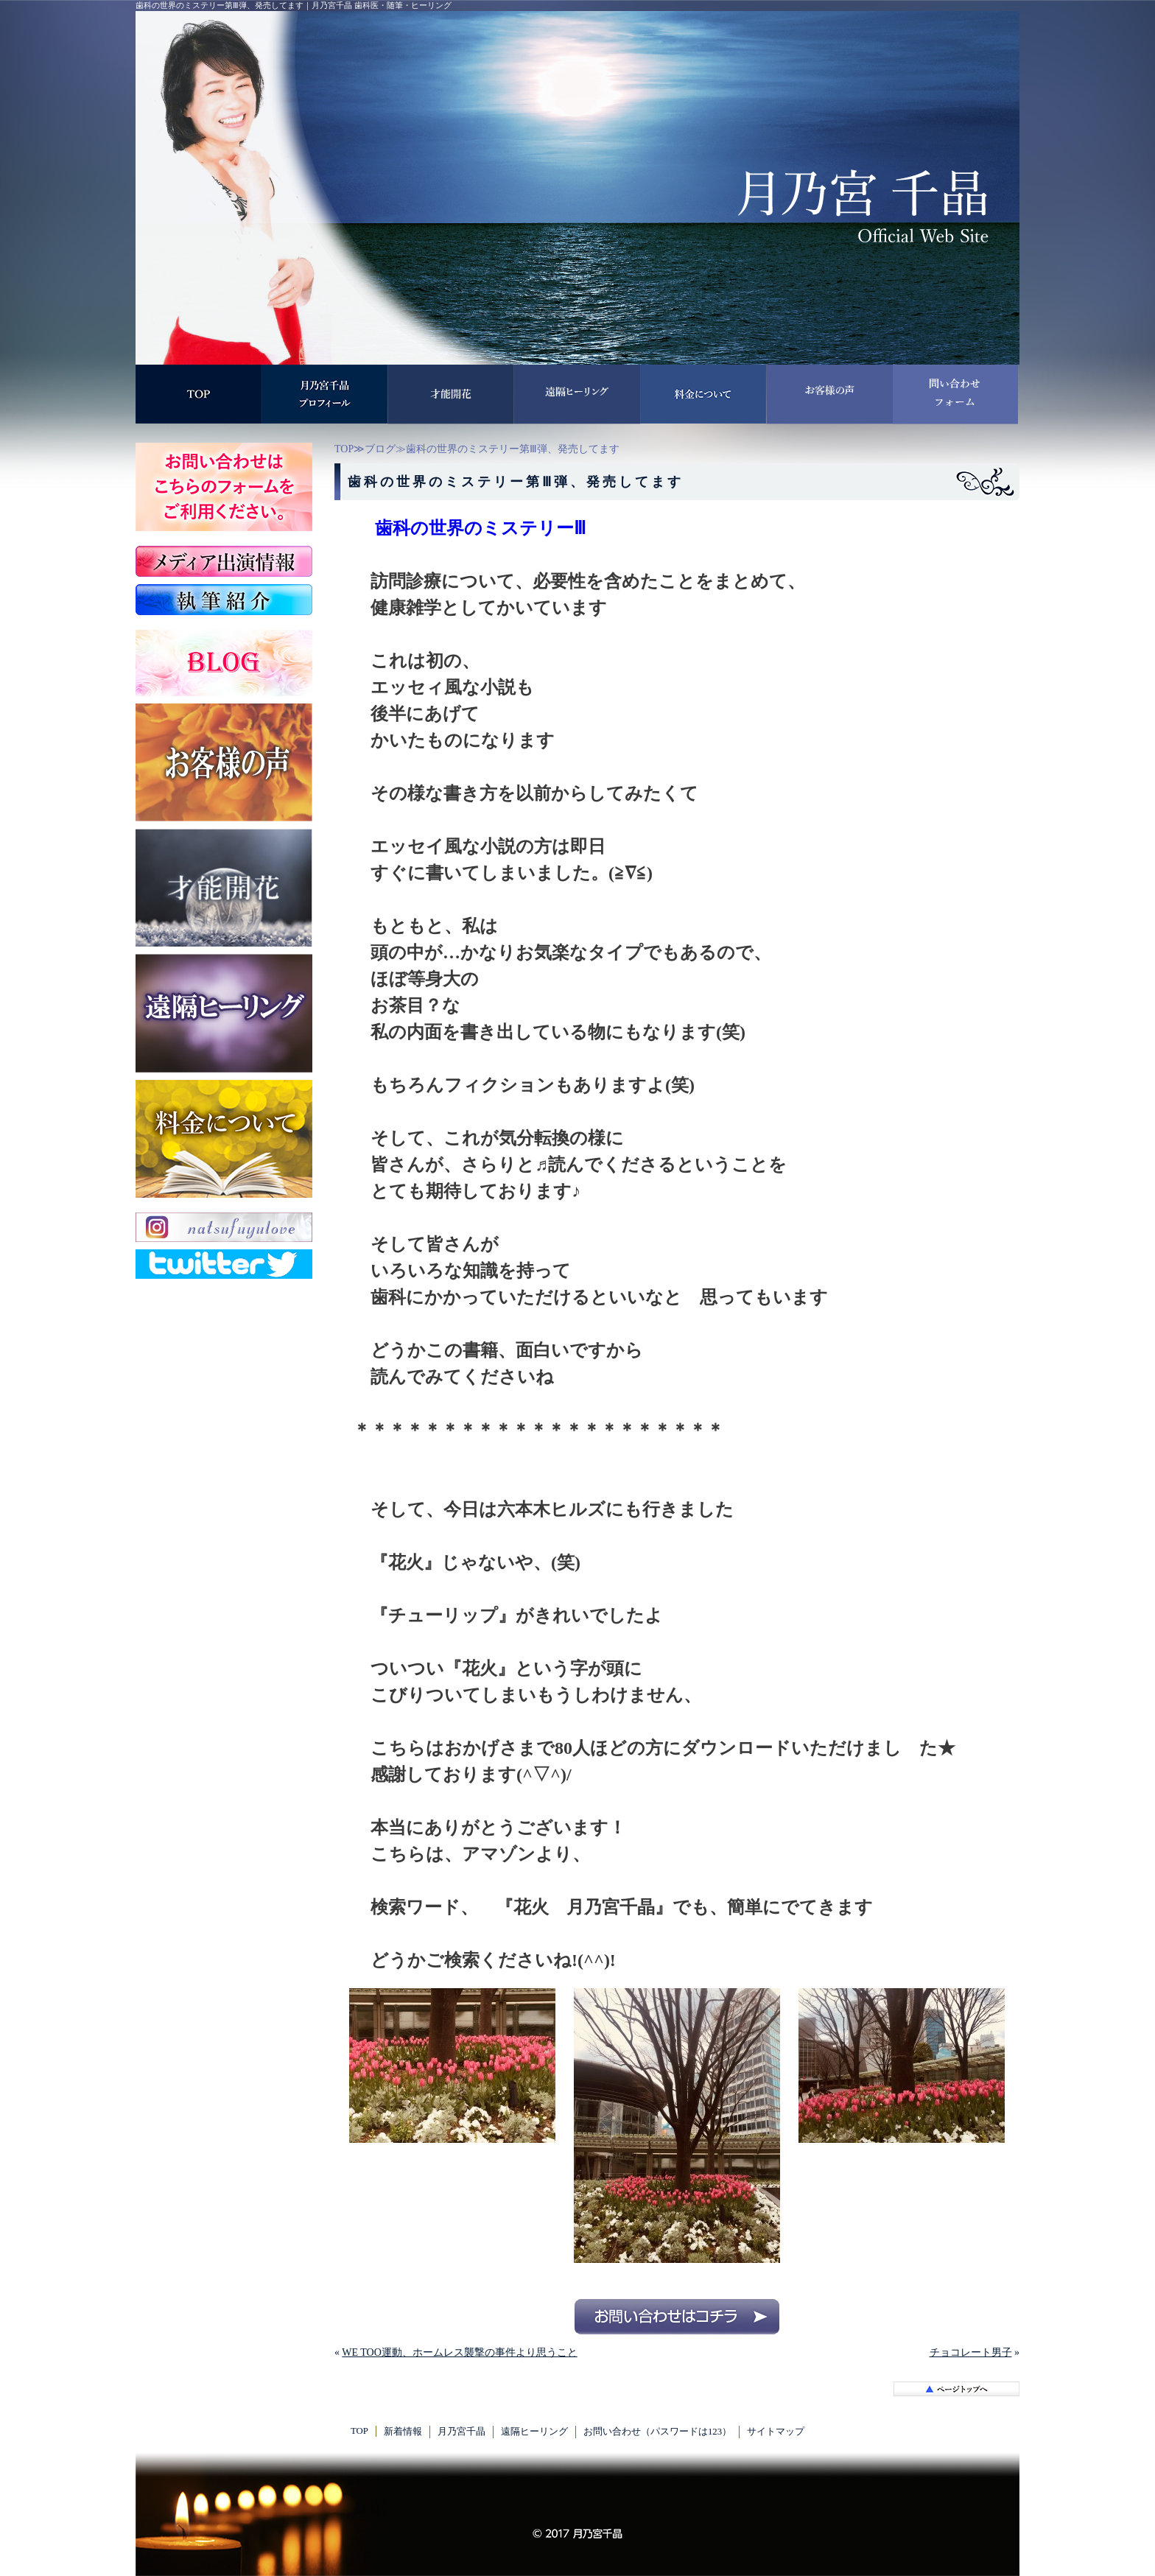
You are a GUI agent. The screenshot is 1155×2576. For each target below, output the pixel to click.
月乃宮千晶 (461, 2431)
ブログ (380, 449)
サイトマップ (775, 2431)
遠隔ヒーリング (534, 2431)
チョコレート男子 (971, 2352)
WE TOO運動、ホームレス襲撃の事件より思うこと (460, 2352)
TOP (344, 449)
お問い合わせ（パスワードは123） (657, 2431)
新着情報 (403, 2431)
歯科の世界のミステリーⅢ (480, 528)
